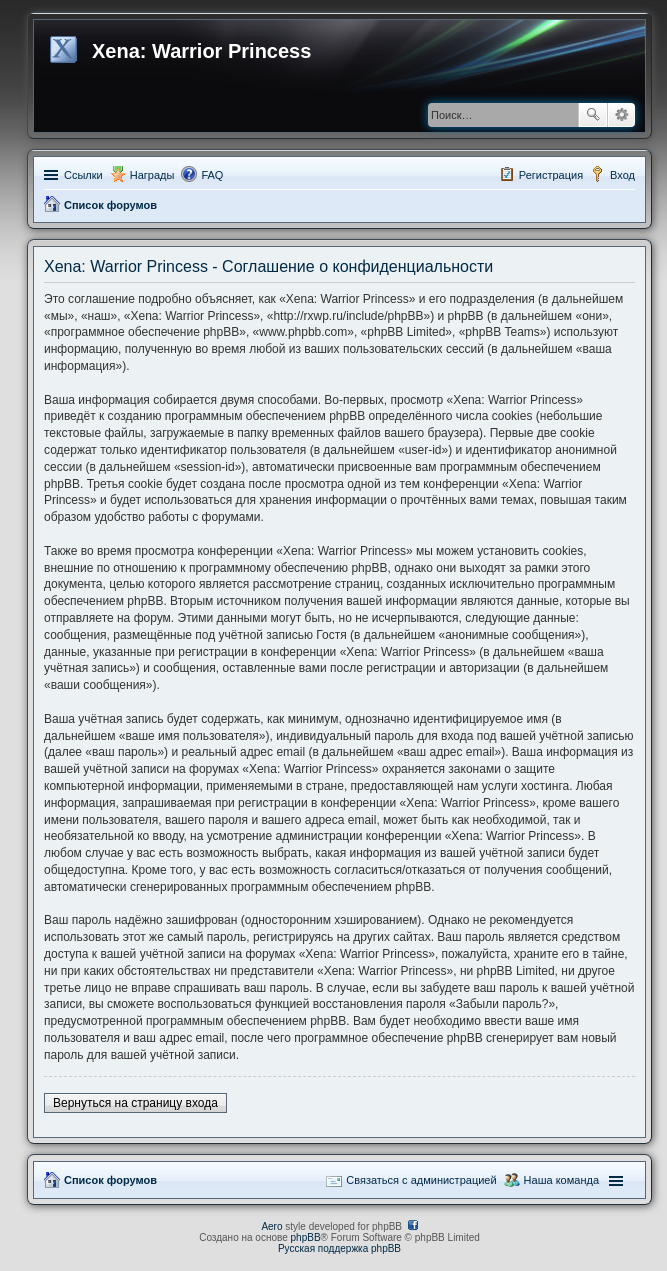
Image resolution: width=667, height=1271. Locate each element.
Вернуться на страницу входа (135, 1103)
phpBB (306, 1237)
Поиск (593, 115)
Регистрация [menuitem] (551, 175)
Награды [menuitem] (152, 175)
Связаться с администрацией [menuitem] (421, 1180)
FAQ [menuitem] (212, 175)
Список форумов (110, 205)
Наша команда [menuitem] (561, 1180)
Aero (271, 1226)
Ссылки (83, 175)
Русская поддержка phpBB (339, 1248)
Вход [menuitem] (622, 175)
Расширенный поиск (621, 115)
